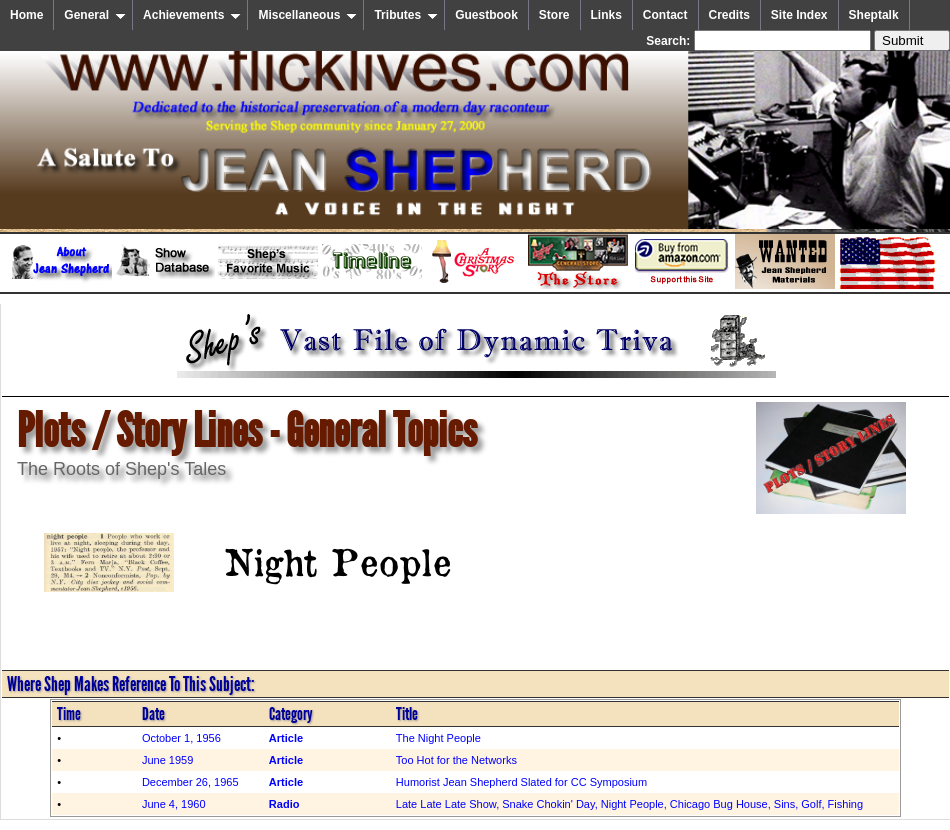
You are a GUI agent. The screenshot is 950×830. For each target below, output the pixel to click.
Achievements (192, 15)
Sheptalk (874, 15)
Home (26, 15)
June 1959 (167, 760)
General (95, 15)
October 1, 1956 (181, 738)
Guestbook (486, 15)
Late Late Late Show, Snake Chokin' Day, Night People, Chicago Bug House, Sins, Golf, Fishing (629, 804)
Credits (729, 15)
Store (554, 15)
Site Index (799, 15)
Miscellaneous (307, 15)
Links (606, 15)
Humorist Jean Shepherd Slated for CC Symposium (521, 782)
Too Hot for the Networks (456, 760)
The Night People (438, 738)
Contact (665, 15)
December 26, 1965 (190, 782)
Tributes (406, 15)
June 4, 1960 (174, 804)
